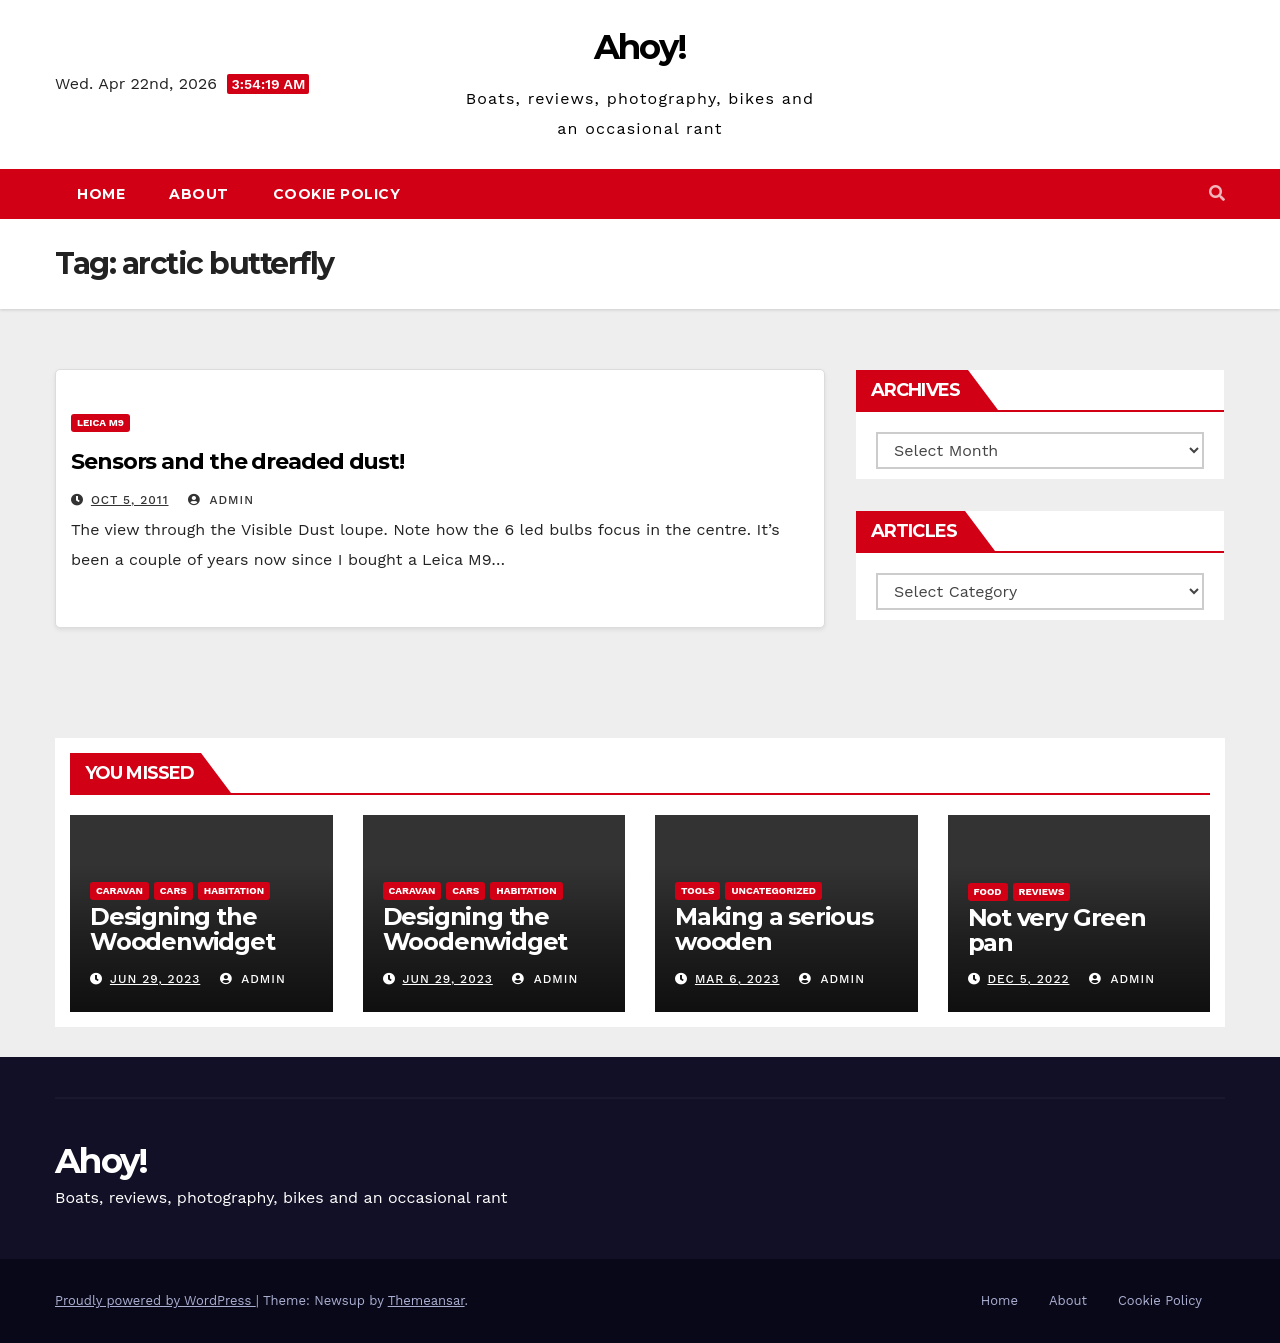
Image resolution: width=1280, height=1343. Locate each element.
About (199, 194)
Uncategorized (773, 890)
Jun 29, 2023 (155, 979)
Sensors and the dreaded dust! (237, 461)
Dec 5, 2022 (1028, 979)
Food (988, 891)
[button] (1217, 193)
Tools (697, 890)
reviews (1042, 891)
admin (221, 500)
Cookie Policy (337, 194)
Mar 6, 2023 (737, 979)
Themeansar (426, 1300)
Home (101, 194)
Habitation (234, 890)
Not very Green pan (1057, 930)
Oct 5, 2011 (130, 500)
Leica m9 (100, 422)
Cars (173, 890)
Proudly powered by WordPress (155, 1300)
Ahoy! (640, 47)
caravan (119, 890)
